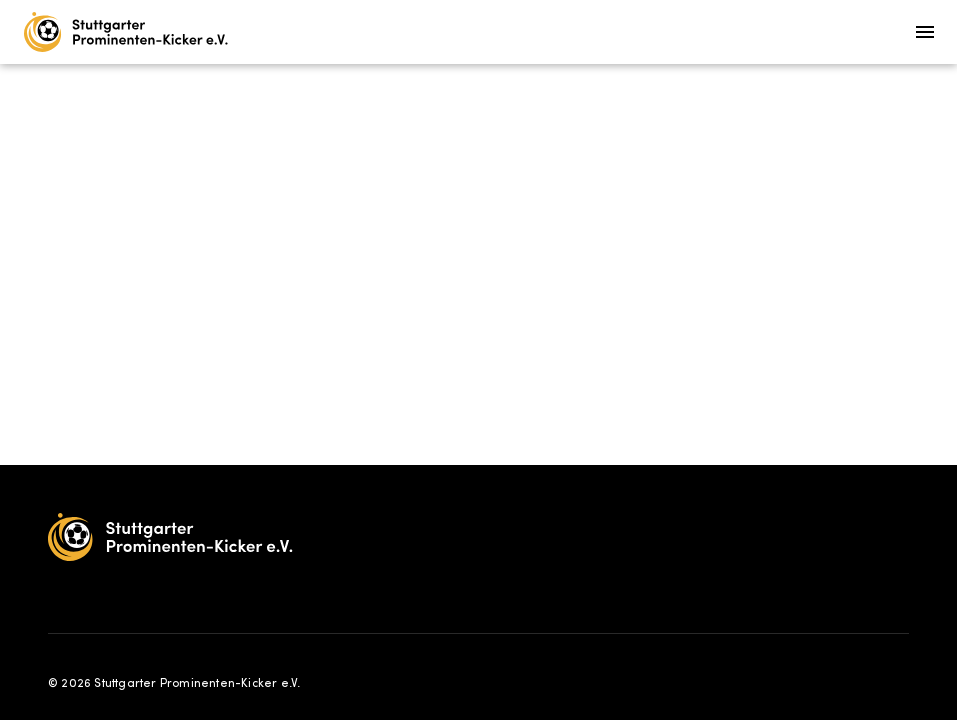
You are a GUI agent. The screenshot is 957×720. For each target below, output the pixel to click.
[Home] (126, 32)
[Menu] (925, 32)
